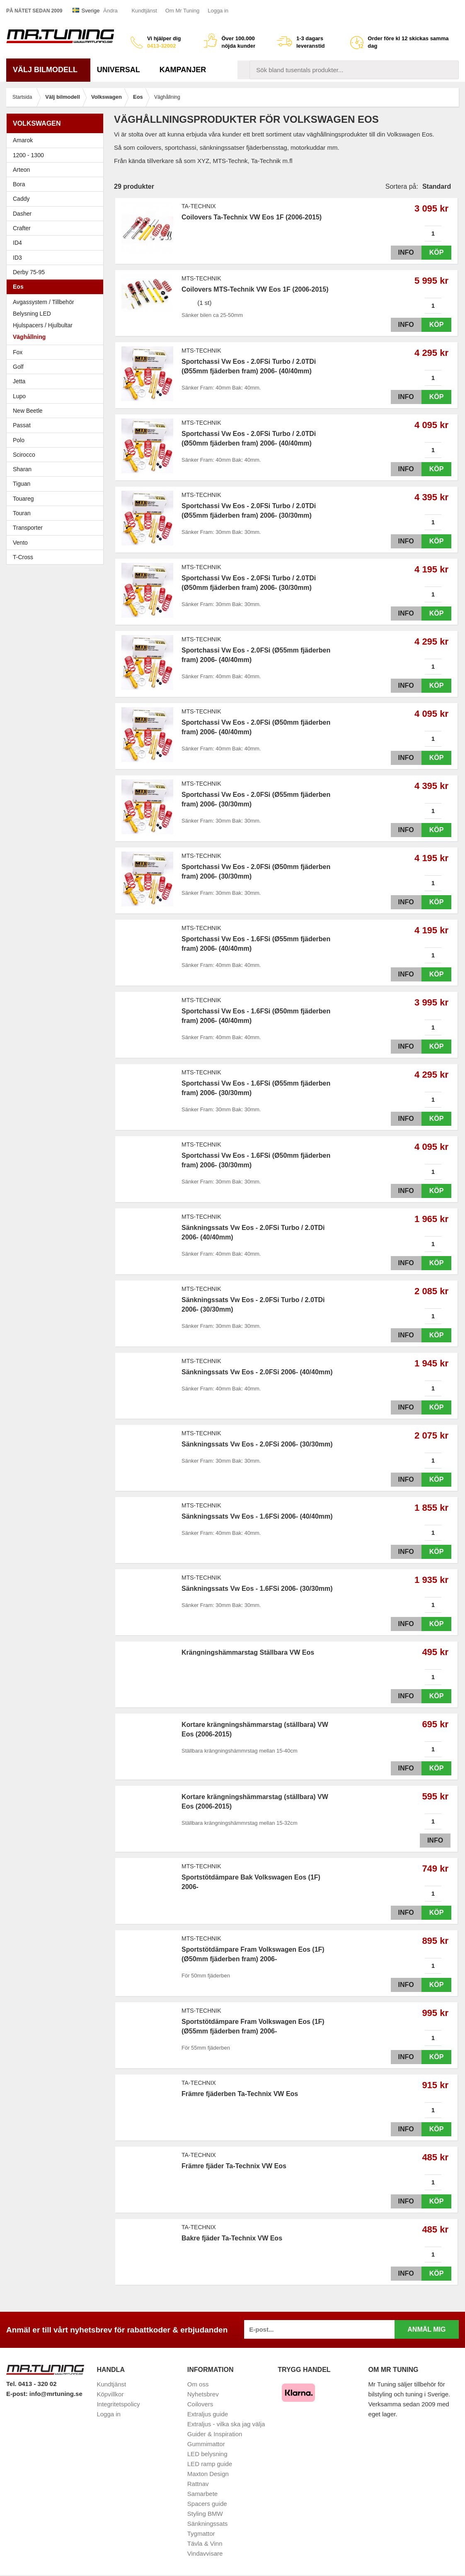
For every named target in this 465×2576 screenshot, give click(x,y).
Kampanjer (183, 70)
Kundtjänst (144, 10)
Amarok (23, 140)
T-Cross (23, 557)
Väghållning (29, 337)
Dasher (57, 213)
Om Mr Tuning (182, 10)
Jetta (57, 381)
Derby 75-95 (57, 272)
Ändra (110, 10)
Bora (57, 184)
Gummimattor (206, 2443)
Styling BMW (205, 2513)
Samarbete (202, 2493)
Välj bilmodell (48, 70)
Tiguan (57, 483)
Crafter (22, 228)
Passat (57, 425)
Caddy (57, 198)
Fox (57, 352)
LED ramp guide (209, 2463)
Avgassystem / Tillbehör (43, 302)
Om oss (198, 2384)
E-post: (17, 2393)
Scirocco (57, 454)
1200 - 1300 (28, 155)
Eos (57, 286)
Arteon (21, 169)
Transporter (57, 527)
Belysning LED (32, 313)
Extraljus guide (207, 2414)
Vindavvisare (205, 2553)
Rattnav (198, 2483)
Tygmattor (201, 2533)
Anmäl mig (426, 2329)
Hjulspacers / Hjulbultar (43, 325)
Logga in (218, 10)
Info (404, 252)
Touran (57, 513)
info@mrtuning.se (55, 2393)
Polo (57, 440)
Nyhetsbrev (203, 2394)
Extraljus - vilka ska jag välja (226, 2423)
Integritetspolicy (118, 2404)
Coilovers (200, 2404)
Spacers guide (207, 2503)
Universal (121, 70)
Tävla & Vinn (205, 2543)
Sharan (57, 469)
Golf (57, 366)
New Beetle (57, 410)
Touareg (23, 498)
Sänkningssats (207, 2523)
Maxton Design (208, 2473)
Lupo (57, 396)
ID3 (17, 257)
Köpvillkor (110, 2394)
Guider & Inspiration (214, 2433)
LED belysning (207, 2453)
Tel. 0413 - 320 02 (31, 2383)
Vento (57, 542)
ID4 (17, 242)
